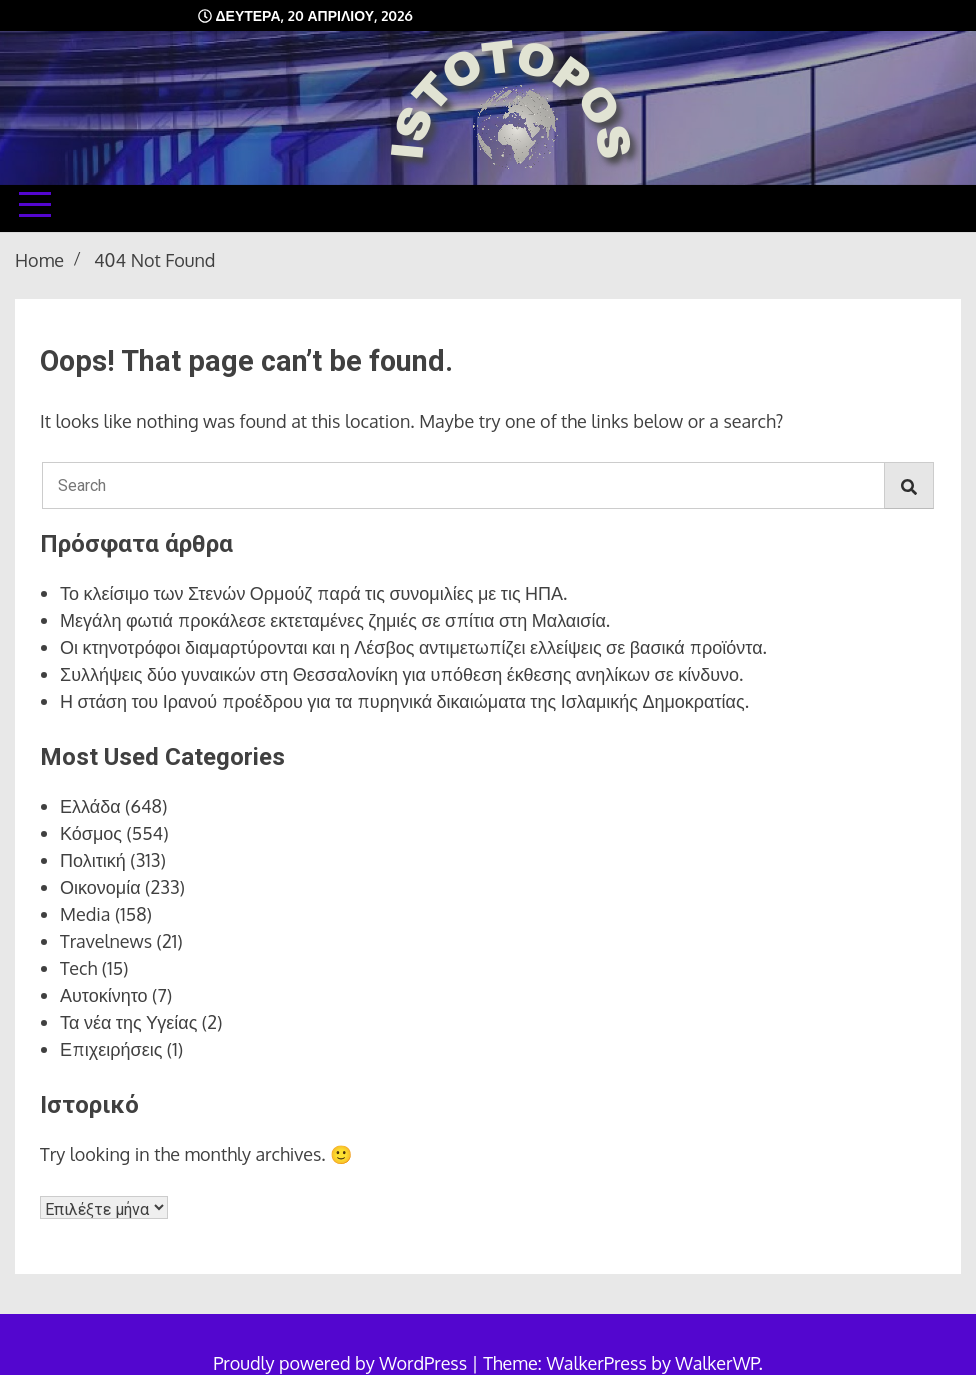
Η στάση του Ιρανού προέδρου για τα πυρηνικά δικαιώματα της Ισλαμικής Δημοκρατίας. (404, 701)
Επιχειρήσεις (111, 1049)
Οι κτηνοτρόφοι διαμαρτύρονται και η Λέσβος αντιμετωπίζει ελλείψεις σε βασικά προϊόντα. (413, 647)
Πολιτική (93, 860)
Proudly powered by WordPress (342, 1363)
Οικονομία (100, 887)
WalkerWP (716, 1363)
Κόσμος (91, 833)
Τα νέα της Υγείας (128, 1022)
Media (85, 914)
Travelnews (106, 941)
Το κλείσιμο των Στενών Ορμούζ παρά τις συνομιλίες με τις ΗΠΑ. (313, 593)
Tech (78, 968)
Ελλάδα (90, 806)
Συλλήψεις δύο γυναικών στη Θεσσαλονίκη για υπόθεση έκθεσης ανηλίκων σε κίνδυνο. (401, 674)
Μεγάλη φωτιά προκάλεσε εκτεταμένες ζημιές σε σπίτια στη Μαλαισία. (335, 620)
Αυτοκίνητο (104, 995)
